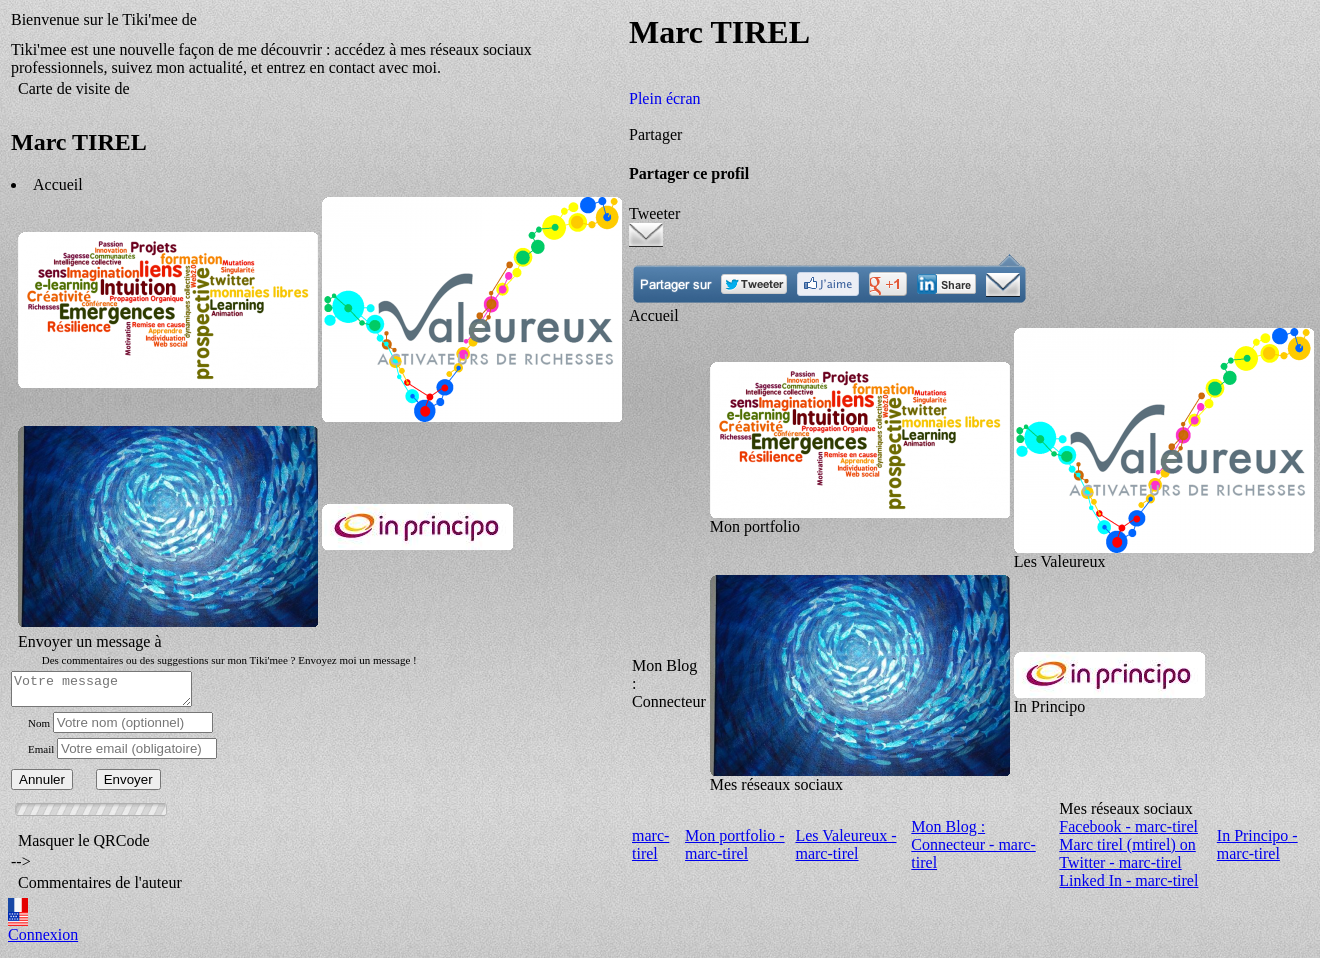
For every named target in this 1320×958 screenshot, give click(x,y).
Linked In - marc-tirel (1128, 883)
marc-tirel (650, 847)
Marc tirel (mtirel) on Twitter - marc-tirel (1127, 856)
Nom (39, 729)
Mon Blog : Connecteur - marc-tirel (973, 847)
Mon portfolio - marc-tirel (735, 847)
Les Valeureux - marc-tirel (845, 847)
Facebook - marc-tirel (1128, 829)
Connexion (43, 940)
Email (41, 755)
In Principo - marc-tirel (1257, 847)
